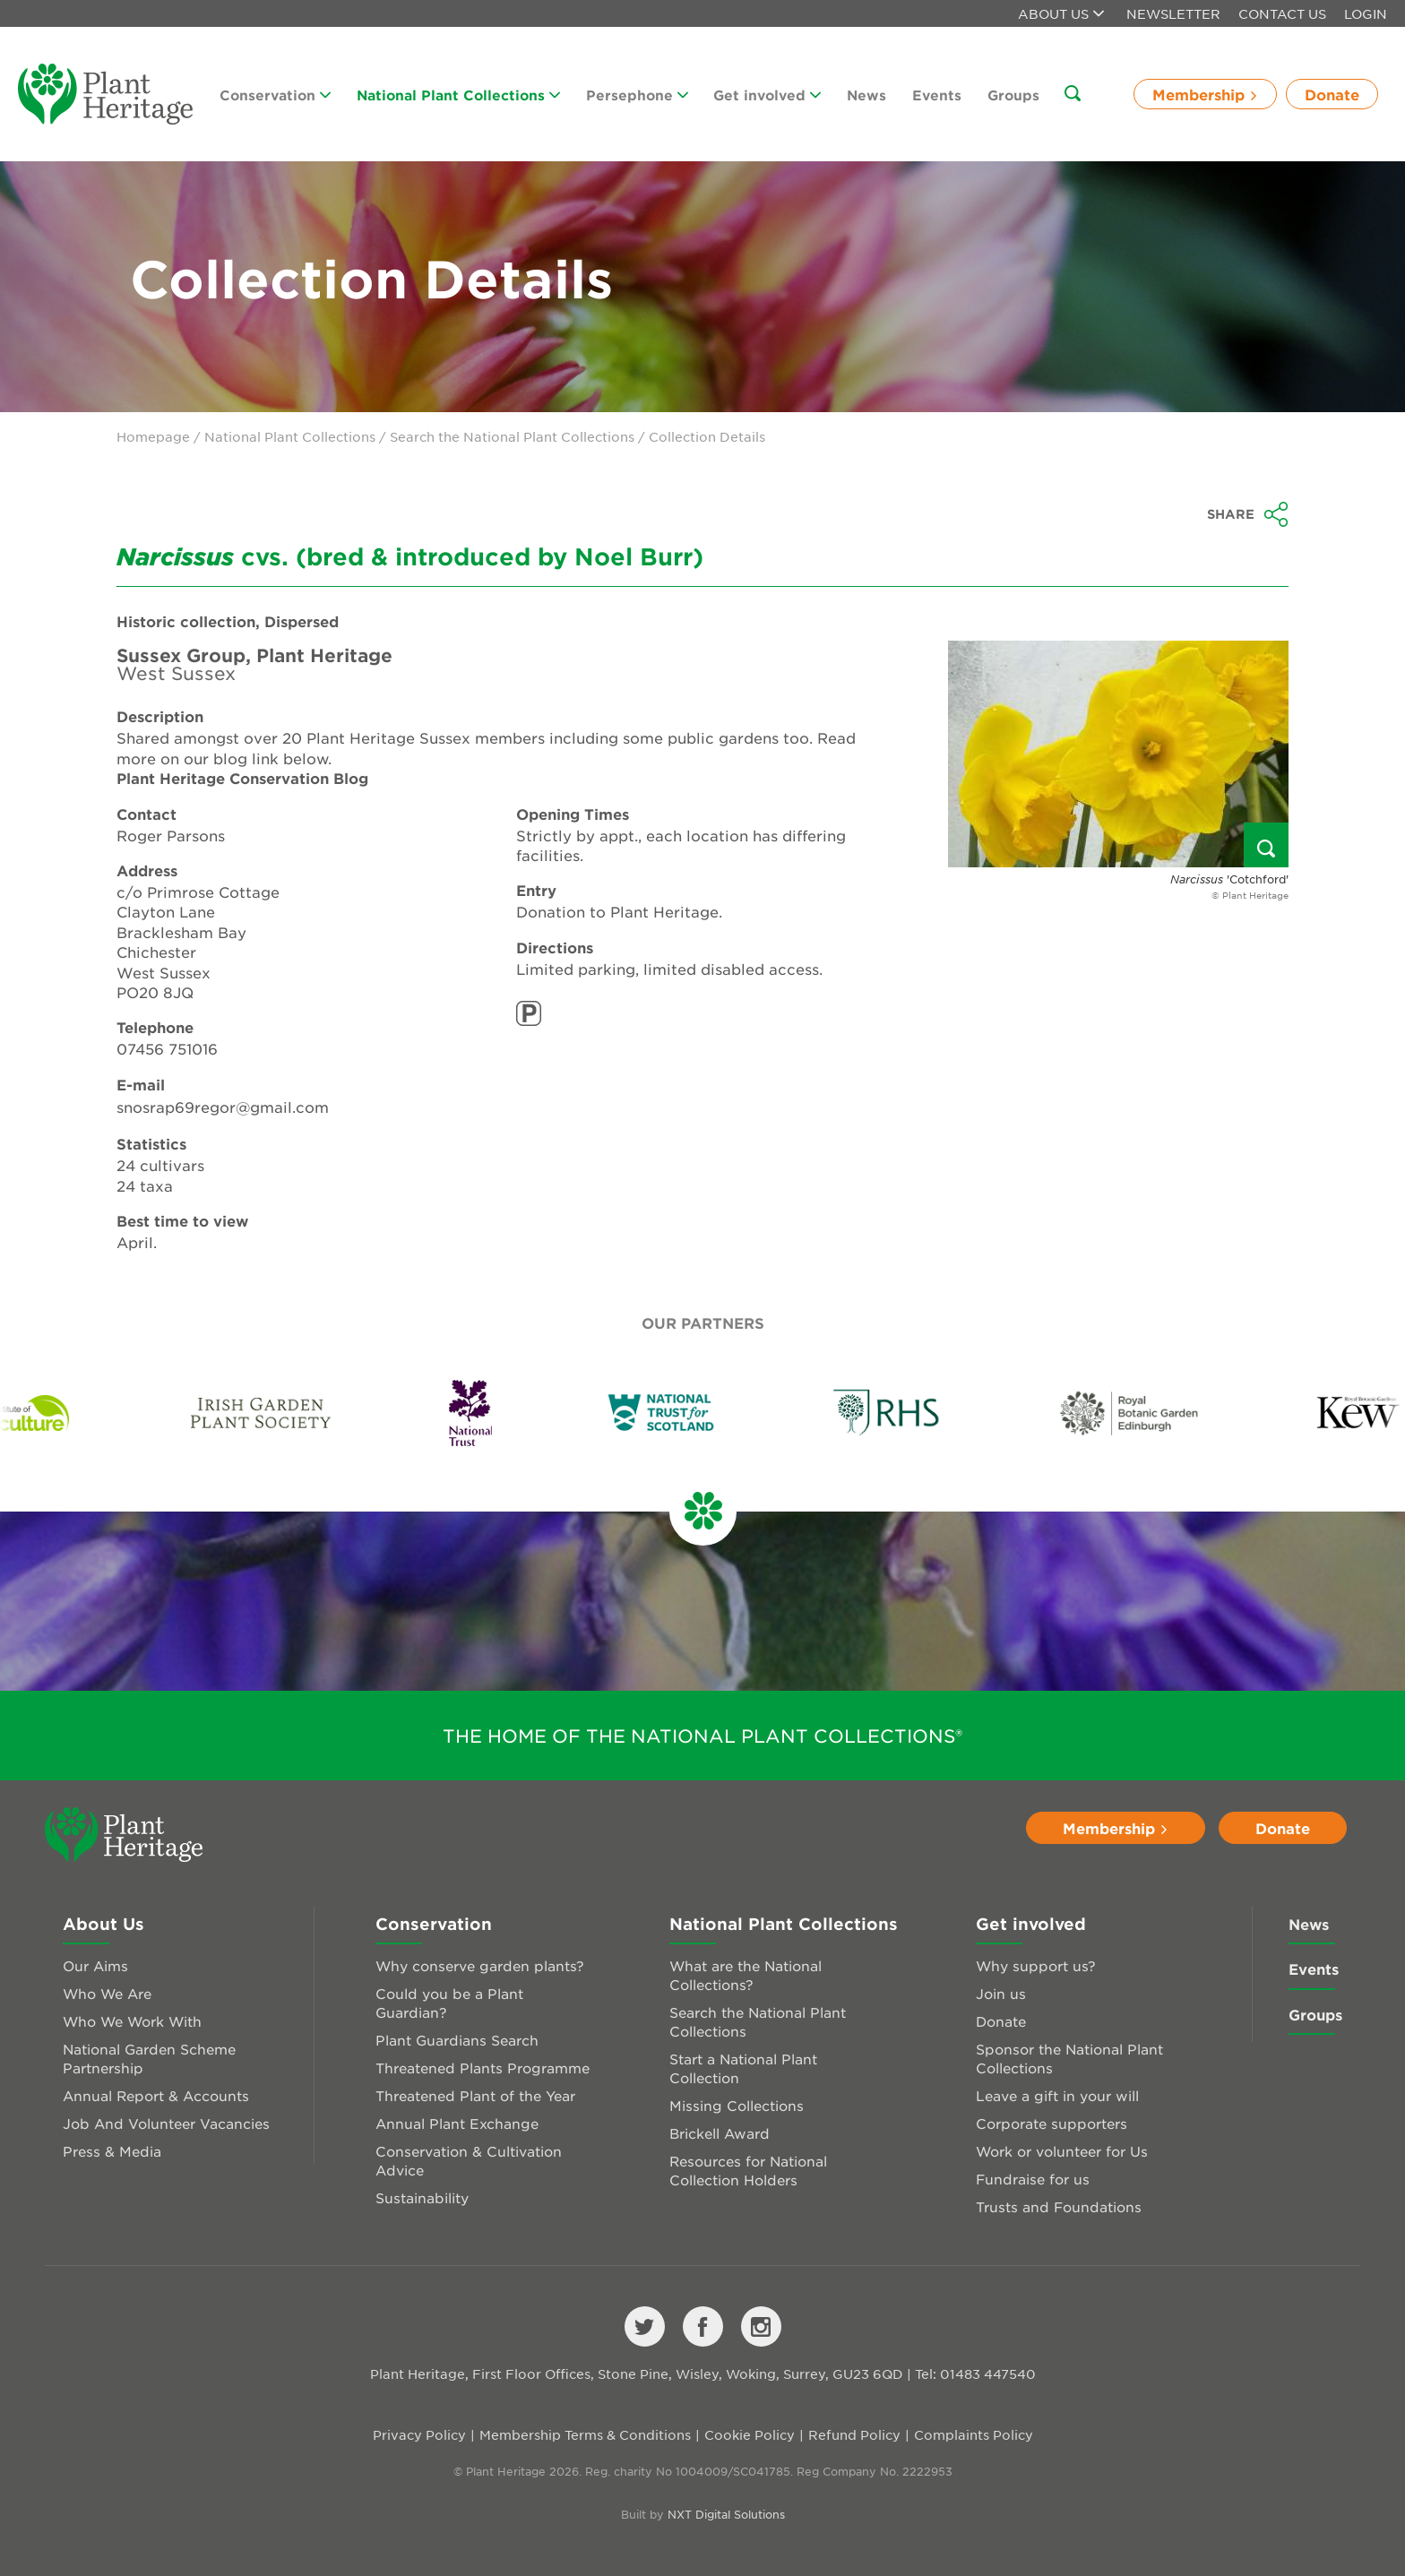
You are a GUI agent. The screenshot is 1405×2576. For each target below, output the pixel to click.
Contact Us (1282, 13)
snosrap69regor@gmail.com (222, 1107)
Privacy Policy (419, 2434)
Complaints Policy (973, 2434)
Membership (1205, 94)
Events (936, 94)
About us (1061, 13)
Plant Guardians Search (457, 2039)
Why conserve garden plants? (479, 1965)
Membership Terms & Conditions (585, 2434)
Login (1365, 13)
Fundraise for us (1033, 2178)
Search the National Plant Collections (512, 436)
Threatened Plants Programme (482, 2067)
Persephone (637, 94)
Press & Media (112, 2150)
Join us (1001, 1993)
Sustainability (422, 2197)
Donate (1332, 94)
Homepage (153, 436)
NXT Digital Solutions (726, 2514)
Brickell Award (719, 2132)
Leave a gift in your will (1057, 2095)
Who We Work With (132, 2020)
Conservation (275, 94)
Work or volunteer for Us (1062, 2150)
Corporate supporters (1051, 2123)
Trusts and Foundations (1059, 2206)
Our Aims (95, 1965)
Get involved (767, 94)
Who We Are (107, 1993)
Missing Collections (736, 2105)
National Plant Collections (458, 94)
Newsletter (1173, 13)
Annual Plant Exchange (457, 2123)
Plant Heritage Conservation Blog (242, 778)
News (866, 94)
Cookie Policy (749, 2434)
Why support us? (1036, 1965)
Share (1248, 514)
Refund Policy (854, 2434)
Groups (1013, 94)
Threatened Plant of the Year (475, 2095)
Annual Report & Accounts (156, 2095)
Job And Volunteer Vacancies (166, 2123)
